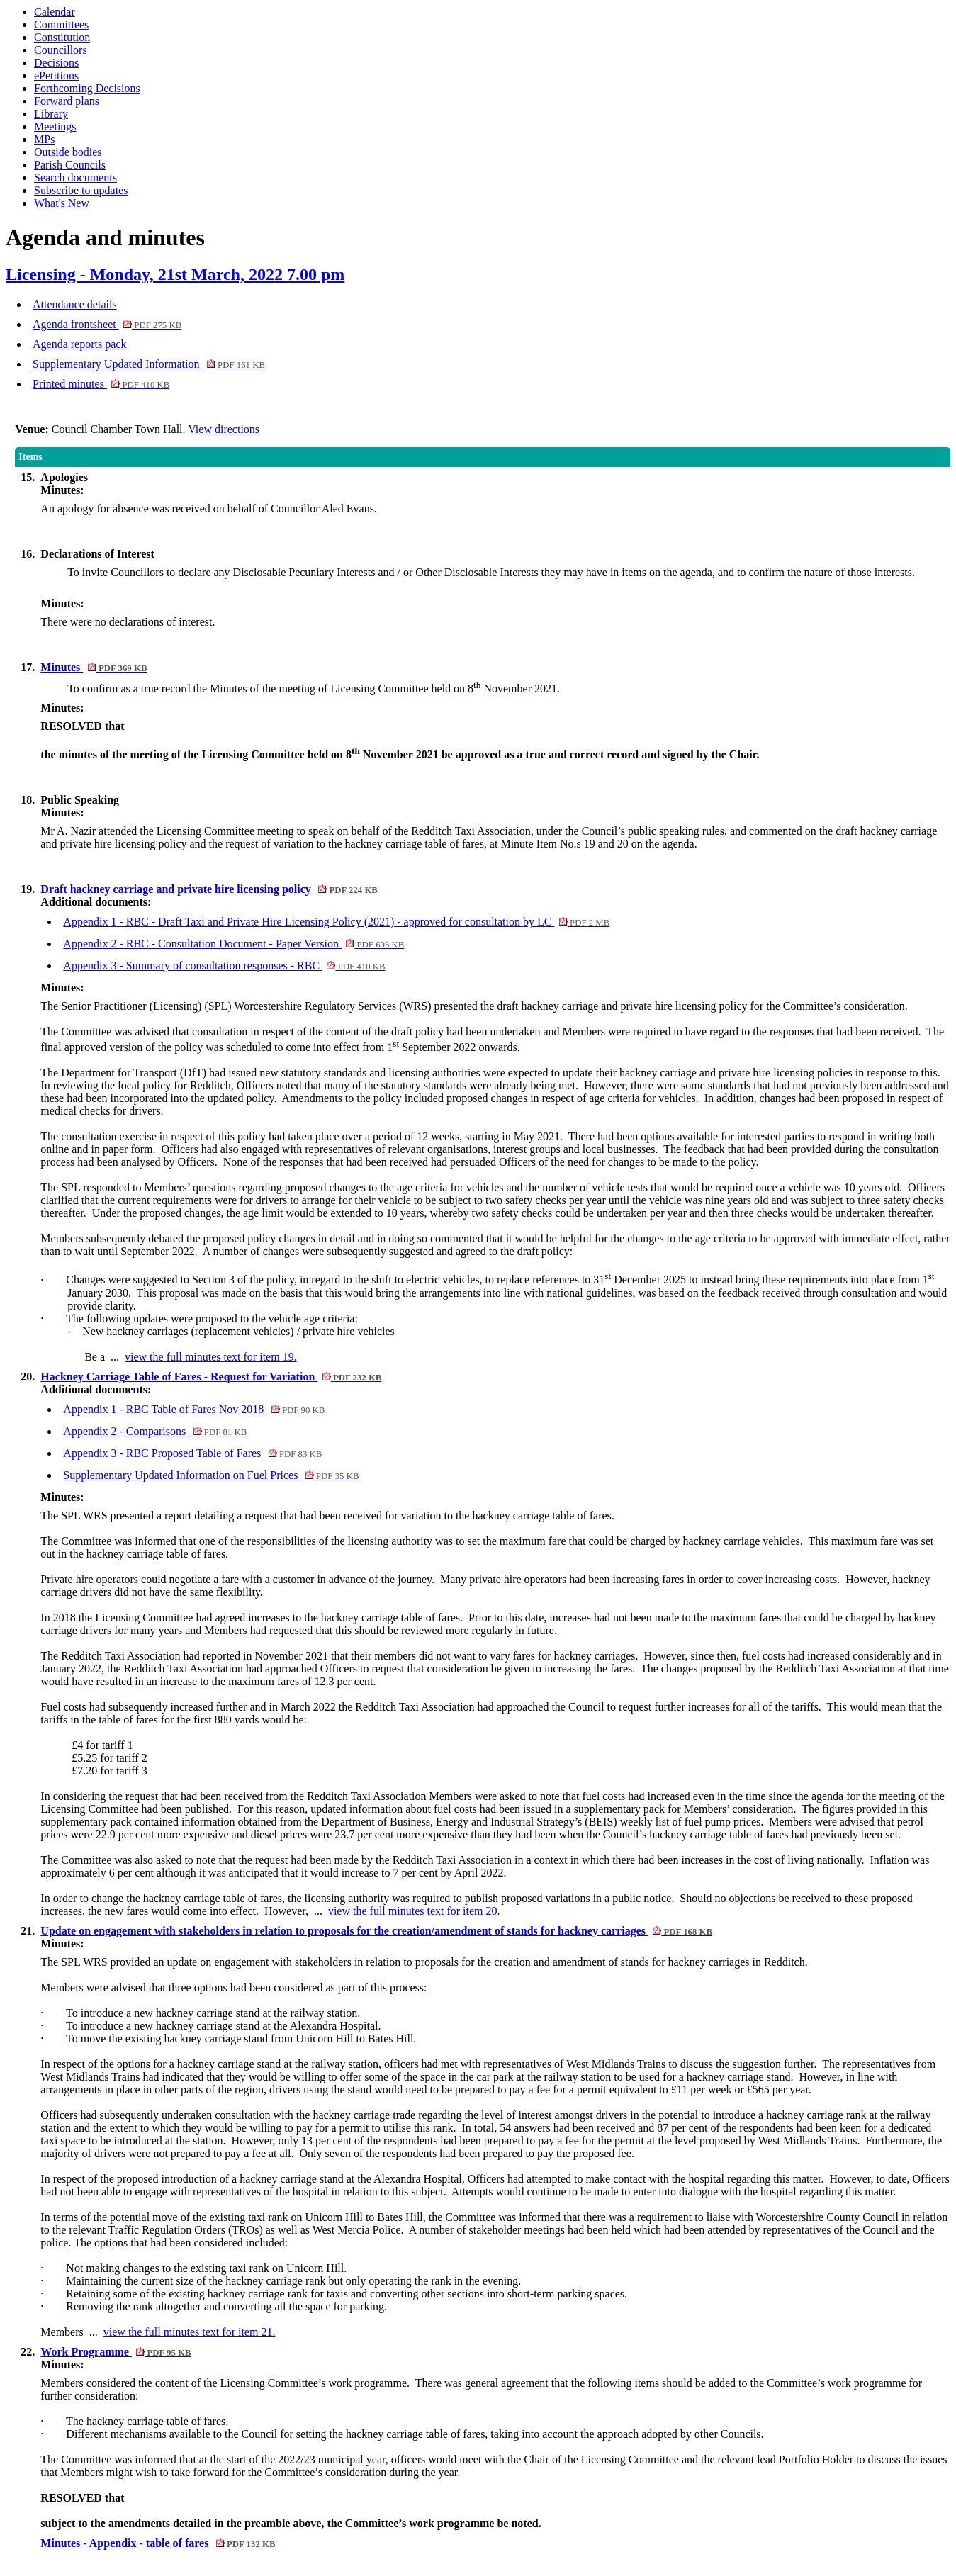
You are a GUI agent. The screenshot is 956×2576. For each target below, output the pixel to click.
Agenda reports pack (79, 344)
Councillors (60, 50)
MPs (44, 139)
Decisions (56, 63)
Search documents (75, 177)
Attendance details (75, 304)
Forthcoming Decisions (87, 88)
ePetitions (56, 75)
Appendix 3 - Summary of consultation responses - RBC (224, 966)
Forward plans (66, 101)
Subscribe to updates (81, 190)
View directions (223, 429)
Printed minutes (101, 384)
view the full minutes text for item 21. (189, 2332)
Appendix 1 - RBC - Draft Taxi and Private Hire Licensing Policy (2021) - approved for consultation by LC (336, 922)
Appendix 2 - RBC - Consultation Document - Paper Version (233, 944)
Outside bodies (68, 152)
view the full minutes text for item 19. (211, 1357)
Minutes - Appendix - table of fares (157, 2543)
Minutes (93, 667)
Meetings (55, 126)
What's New (61, 203)
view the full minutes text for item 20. (414, 1911)
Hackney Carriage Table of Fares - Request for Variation (210, 1377)
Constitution (62, 37)
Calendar (54, 12)
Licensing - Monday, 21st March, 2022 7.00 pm (175, 274)
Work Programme (115, 2352)
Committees (61, 24)
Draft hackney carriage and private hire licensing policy (209, 889)
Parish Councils (70, 165)
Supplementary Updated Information (149, 364)
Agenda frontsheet (107, 324)
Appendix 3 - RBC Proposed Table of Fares (192, 1453)
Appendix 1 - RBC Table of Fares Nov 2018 (194, 1409)
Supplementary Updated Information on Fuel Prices (211, 1475)
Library (51, 114)
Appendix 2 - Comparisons (155, 1431)
